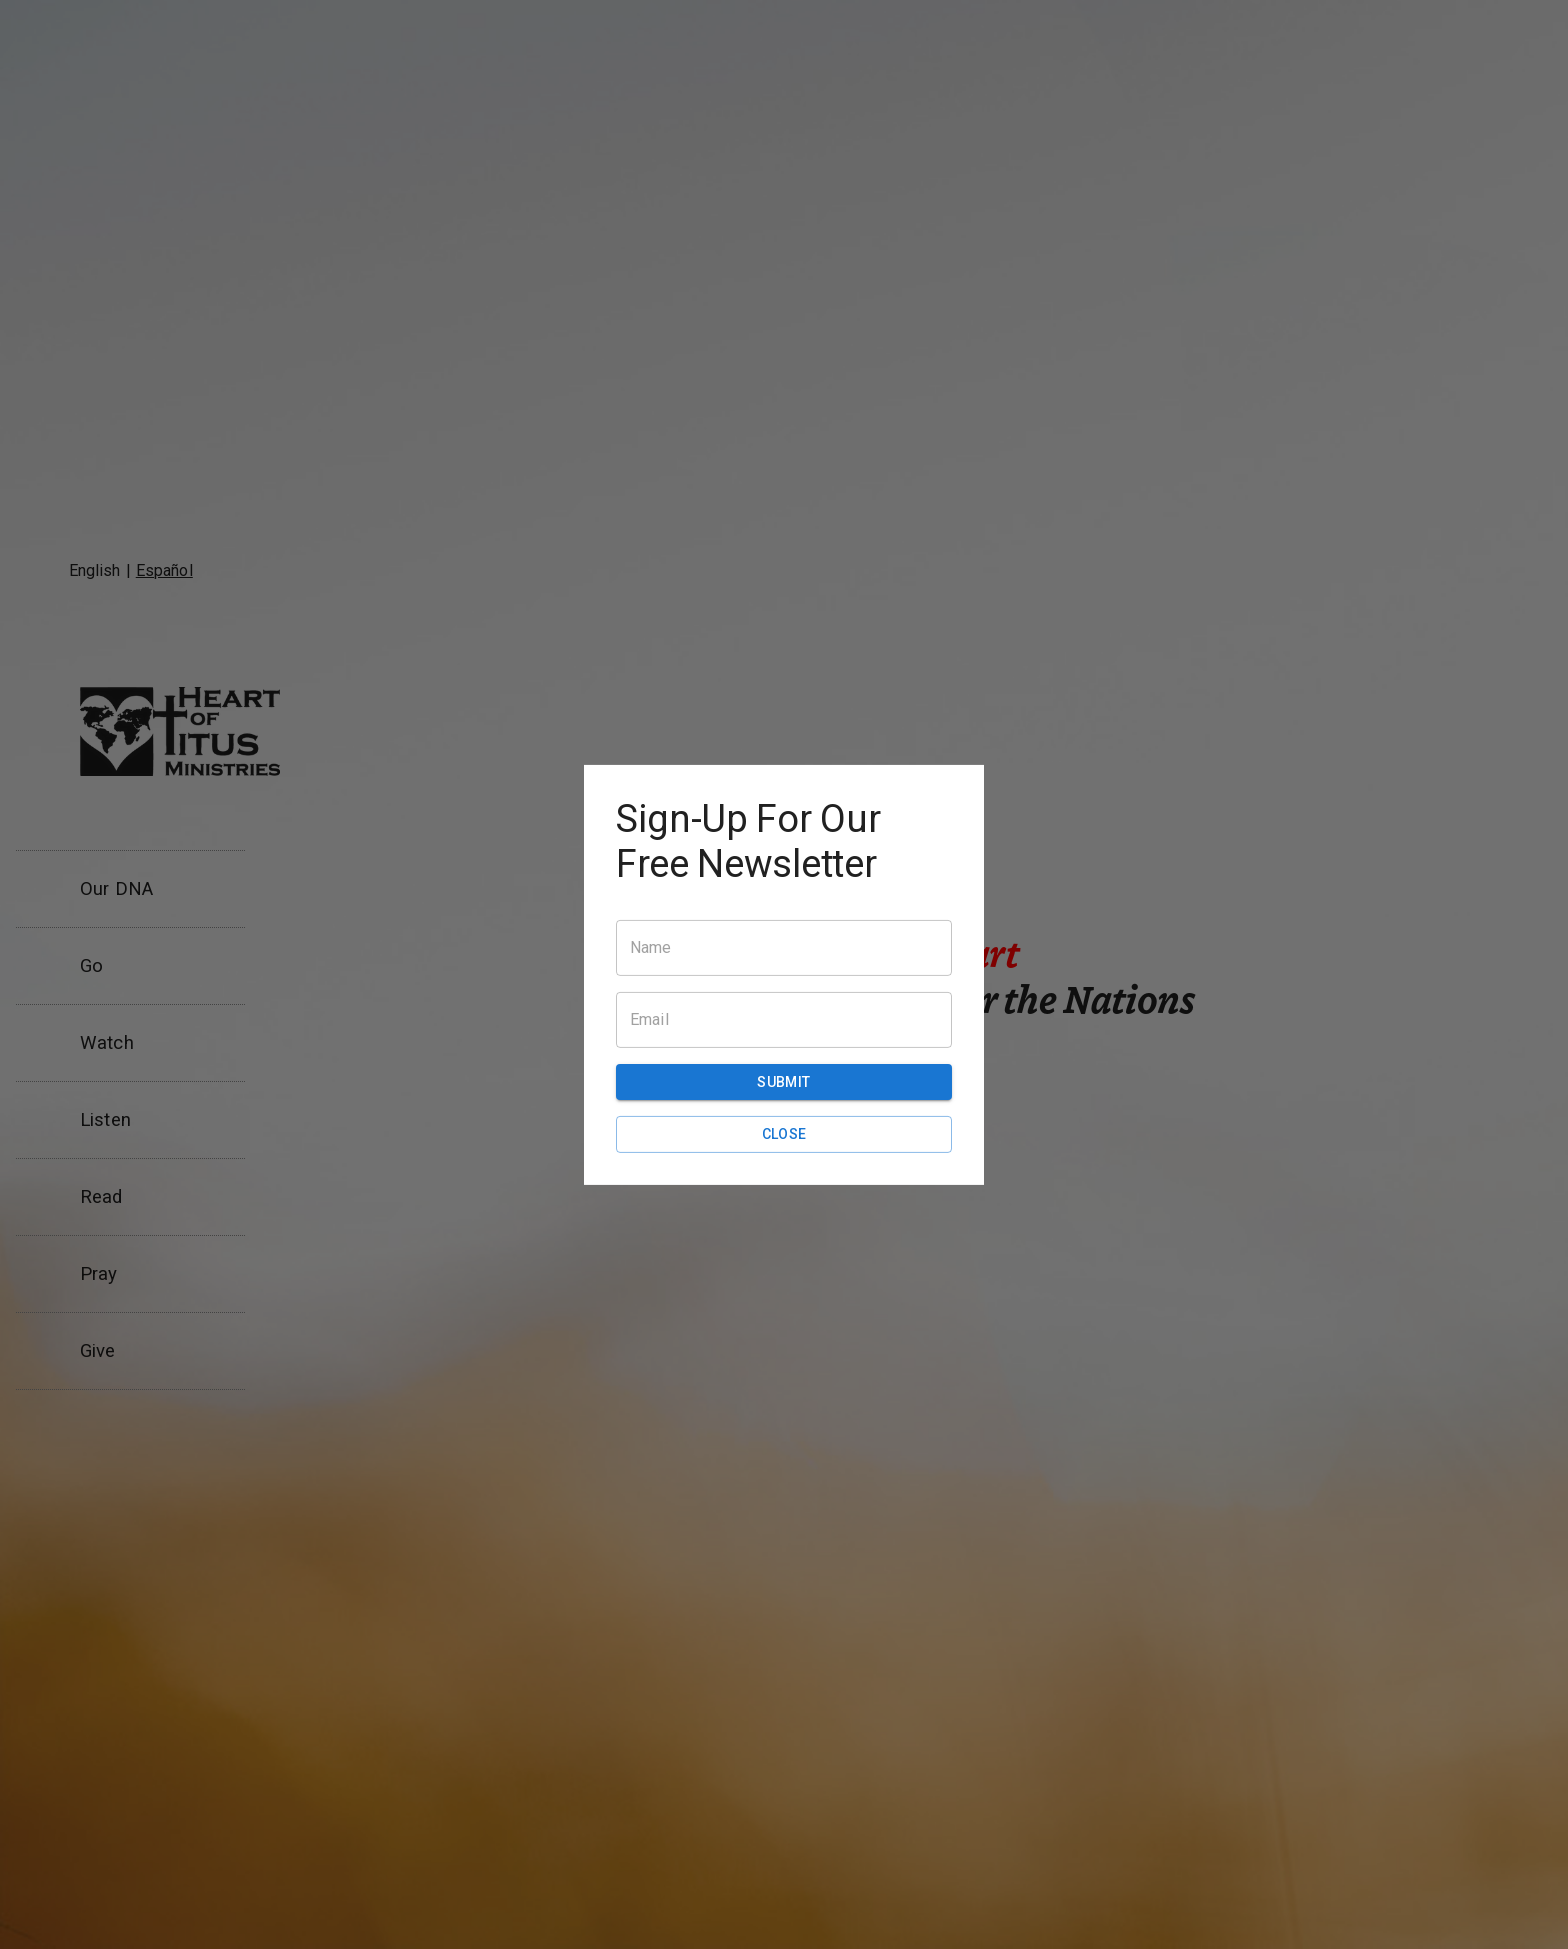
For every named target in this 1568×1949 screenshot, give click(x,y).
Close (784, 1134)
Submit (784, 1082)
